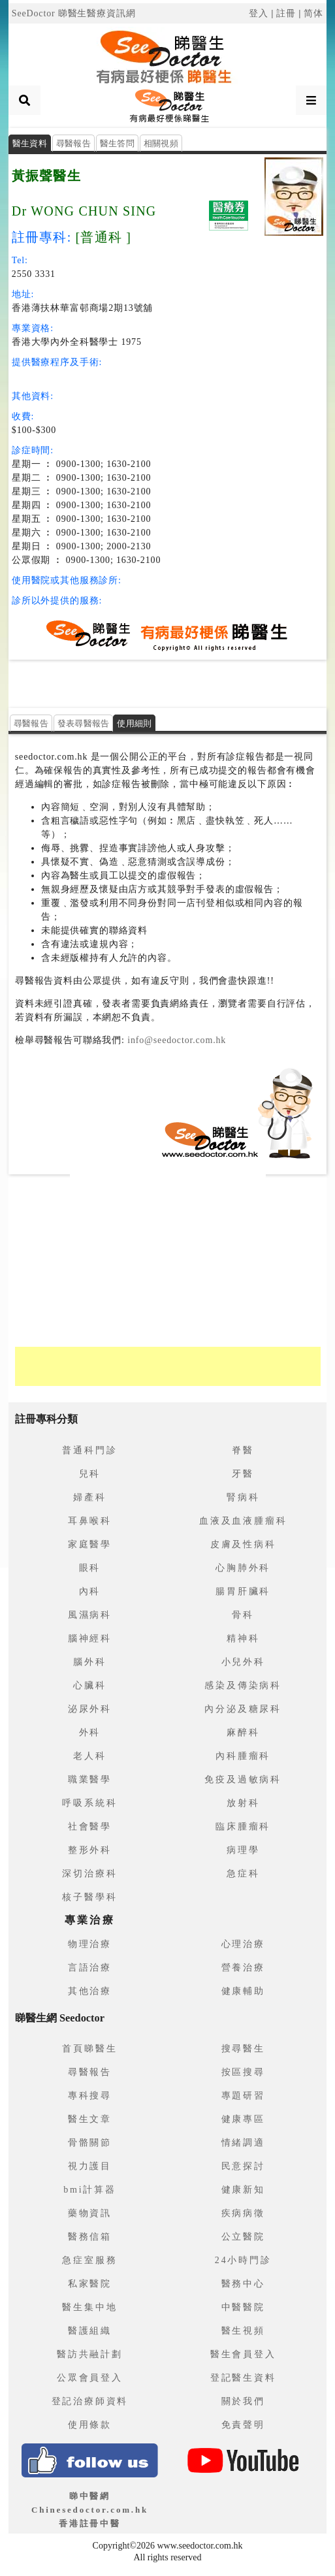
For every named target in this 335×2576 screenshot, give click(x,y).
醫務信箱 (90, 2237)
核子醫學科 (89, 1897)
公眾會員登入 (90, 2378)
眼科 (90, 1568)
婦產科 (89, 1497)
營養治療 (243, 1967)
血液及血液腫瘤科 (243, 1521)
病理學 (243, 1850)
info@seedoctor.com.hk (175, 1040)
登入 (258, 13)
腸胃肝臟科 (242, 1591)
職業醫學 (90, 1779)
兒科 (90, 1474)
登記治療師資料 (90, 2401)
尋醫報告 (73, 143)
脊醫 (243, 1450)
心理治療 (243, 1944)
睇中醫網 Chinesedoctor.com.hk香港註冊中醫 (89, 2509)
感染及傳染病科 (242, 1685)
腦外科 (89, 1662)
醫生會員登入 (243, 2354)
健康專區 (243, 2119)
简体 (313, 13)
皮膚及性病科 (243, 1544)
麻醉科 (243, 1732)
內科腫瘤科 (242, 1756)
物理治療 (90, 1944)
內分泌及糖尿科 (242, 1709)
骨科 (243, 1615)
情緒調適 (243, 2143)
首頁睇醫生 (89, 2048)
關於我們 (243, 2401)
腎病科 (243, 1497)
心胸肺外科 (242, 1568)
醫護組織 (90, 2331)
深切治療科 (89, 1873)
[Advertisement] (168, 682)
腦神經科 (90, 1638)
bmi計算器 (89, 2190)
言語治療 (90, 1967)
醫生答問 (117, 143)
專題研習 (243, 2096)
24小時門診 (243, 2260)
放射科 (243, 1803)
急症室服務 (89, 2260)
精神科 (243, 1638)
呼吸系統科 (89, 1803)
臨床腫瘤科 (242, 1826)
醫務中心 (243, 2284)
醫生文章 (90, 2119)
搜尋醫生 (243, 2048)
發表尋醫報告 (83, 723)
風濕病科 (90, 1615)
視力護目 (90, 2166)
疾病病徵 (243, 2213)
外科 (90, 1732)
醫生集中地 (89, 2307)
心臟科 (89, 1685)
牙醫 (243, 1474)
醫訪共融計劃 (90, 2354)
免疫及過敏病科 (242, 1779)
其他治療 (90, 1991)
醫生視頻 (243, 2331)
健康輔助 (243, 1991)
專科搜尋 (90, 2096)
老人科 (89, 1756)
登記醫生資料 (243, 2378)
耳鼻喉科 (90, 1521)
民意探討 (243, 2166)
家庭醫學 (90, 1544)
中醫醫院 (243, 2307)
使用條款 (90, 2425)
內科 (90, 1591)
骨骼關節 (90, 2143)
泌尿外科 (90, 1709)
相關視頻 (161, 143)
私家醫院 (90, 2284)
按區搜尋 (243, 2072)
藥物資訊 (90, 2213)
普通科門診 (89, 1450)
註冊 (286, 13)
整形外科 (90, 1850)
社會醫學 (90, 1826)
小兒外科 (243, 1662)
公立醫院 (243, 2237)
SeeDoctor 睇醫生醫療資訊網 (74, 13)
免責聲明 (243, 2425)
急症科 (243, 1873)
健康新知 (243, 2190)
